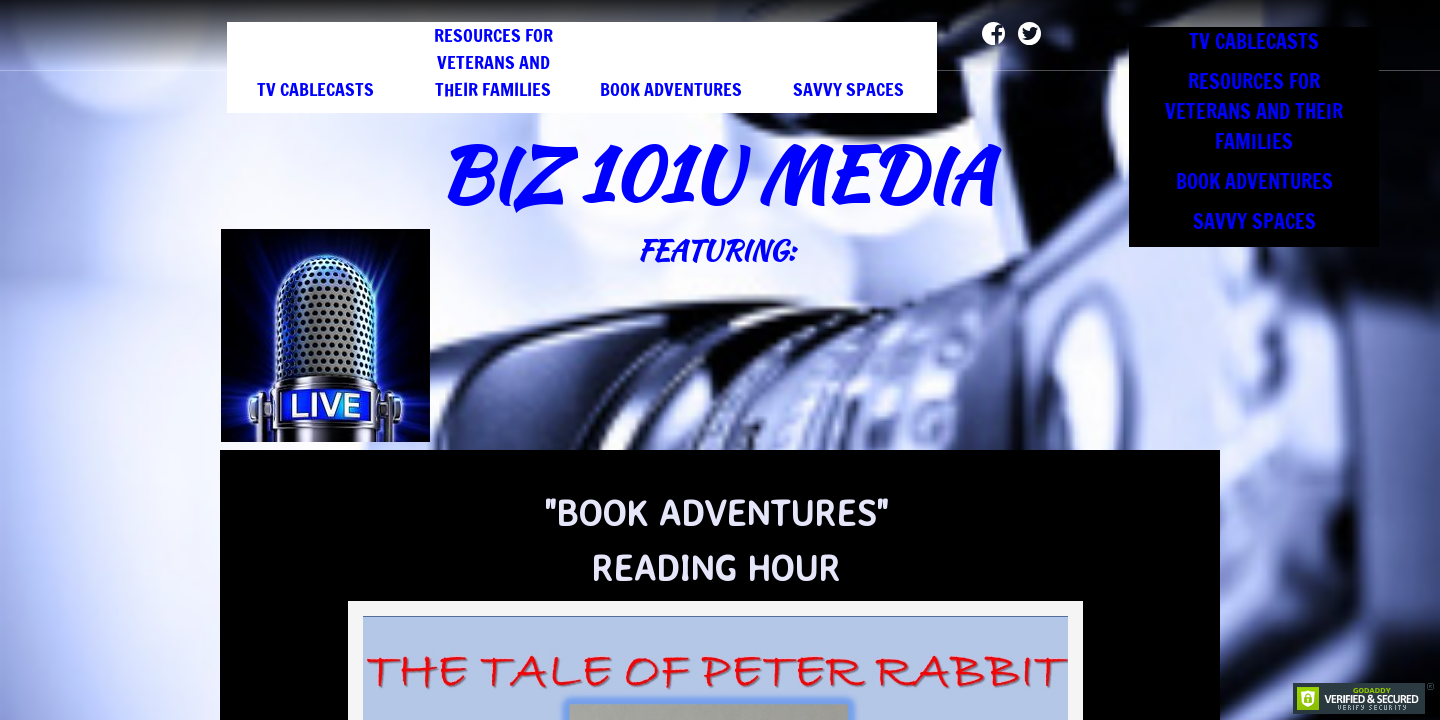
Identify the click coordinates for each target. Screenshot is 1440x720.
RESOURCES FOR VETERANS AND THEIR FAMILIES (493, 62)
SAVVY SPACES (848, 89)
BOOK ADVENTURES (671, 89)
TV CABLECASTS (315, 89)
